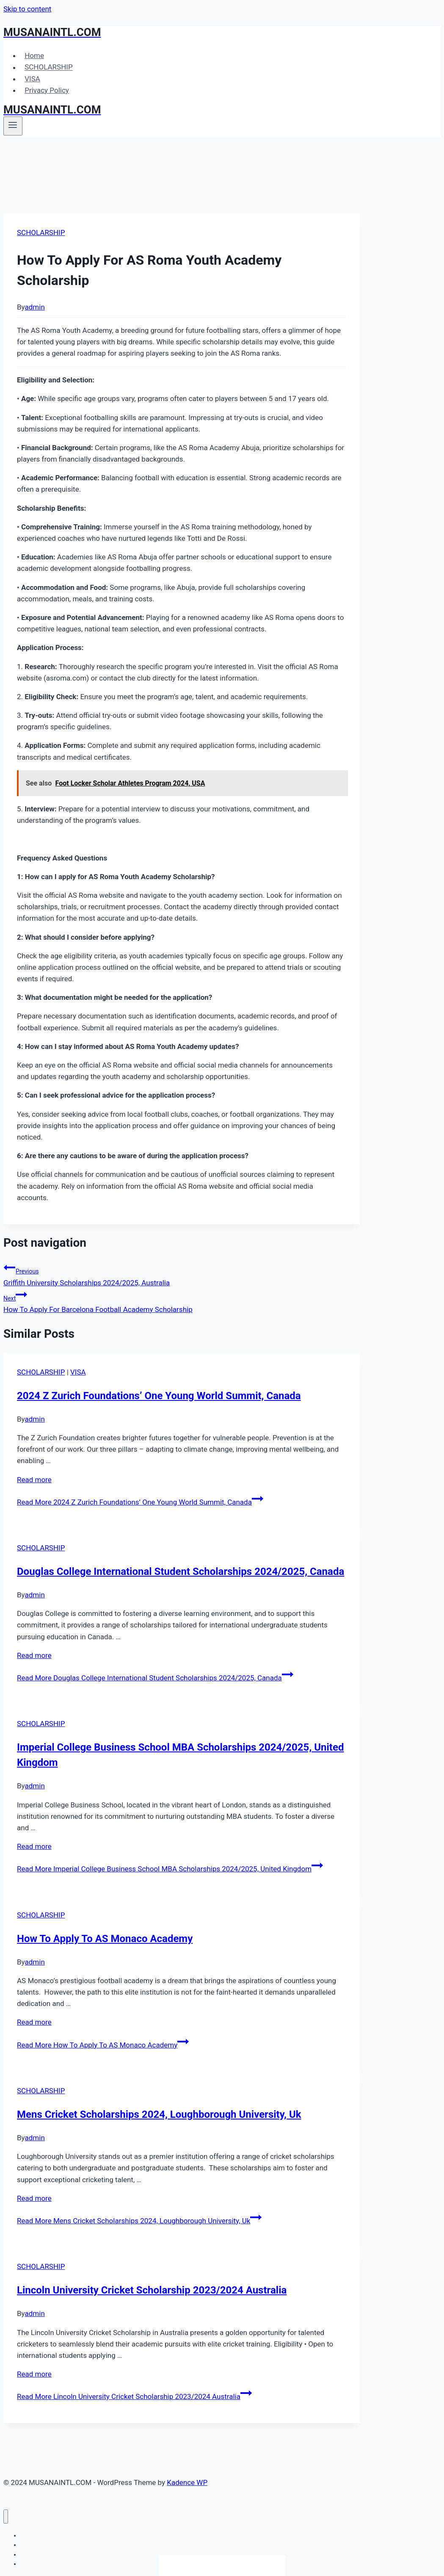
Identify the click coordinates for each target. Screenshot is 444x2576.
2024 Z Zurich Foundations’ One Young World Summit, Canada (159, 1396)
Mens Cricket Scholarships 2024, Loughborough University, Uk (159, 2114)
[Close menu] (5, 2516)
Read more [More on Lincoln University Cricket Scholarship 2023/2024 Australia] (34, 2374)
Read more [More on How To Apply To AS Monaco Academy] (34, 2022)
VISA (32, 79)
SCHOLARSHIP (48, 67)
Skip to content (27, 9)
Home (34, 55)
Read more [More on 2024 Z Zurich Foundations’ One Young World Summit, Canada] (34, 1479)
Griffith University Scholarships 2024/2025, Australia (181, 1274)
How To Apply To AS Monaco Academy (105, 1939)
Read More (140, 1502)
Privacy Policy (47, 90)
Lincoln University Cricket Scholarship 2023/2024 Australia (152, 2290)
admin (35, 307)
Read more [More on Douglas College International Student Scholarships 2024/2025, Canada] (34, 1655)
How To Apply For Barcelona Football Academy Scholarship (181, 1301)
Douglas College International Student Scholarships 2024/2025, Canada (180, 1571)
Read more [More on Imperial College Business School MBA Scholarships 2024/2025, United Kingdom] (34, 1846)
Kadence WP (187, 2482)
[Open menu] (12, 125)
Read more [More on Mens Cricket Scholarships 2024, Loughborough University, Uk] (34, 2198)
